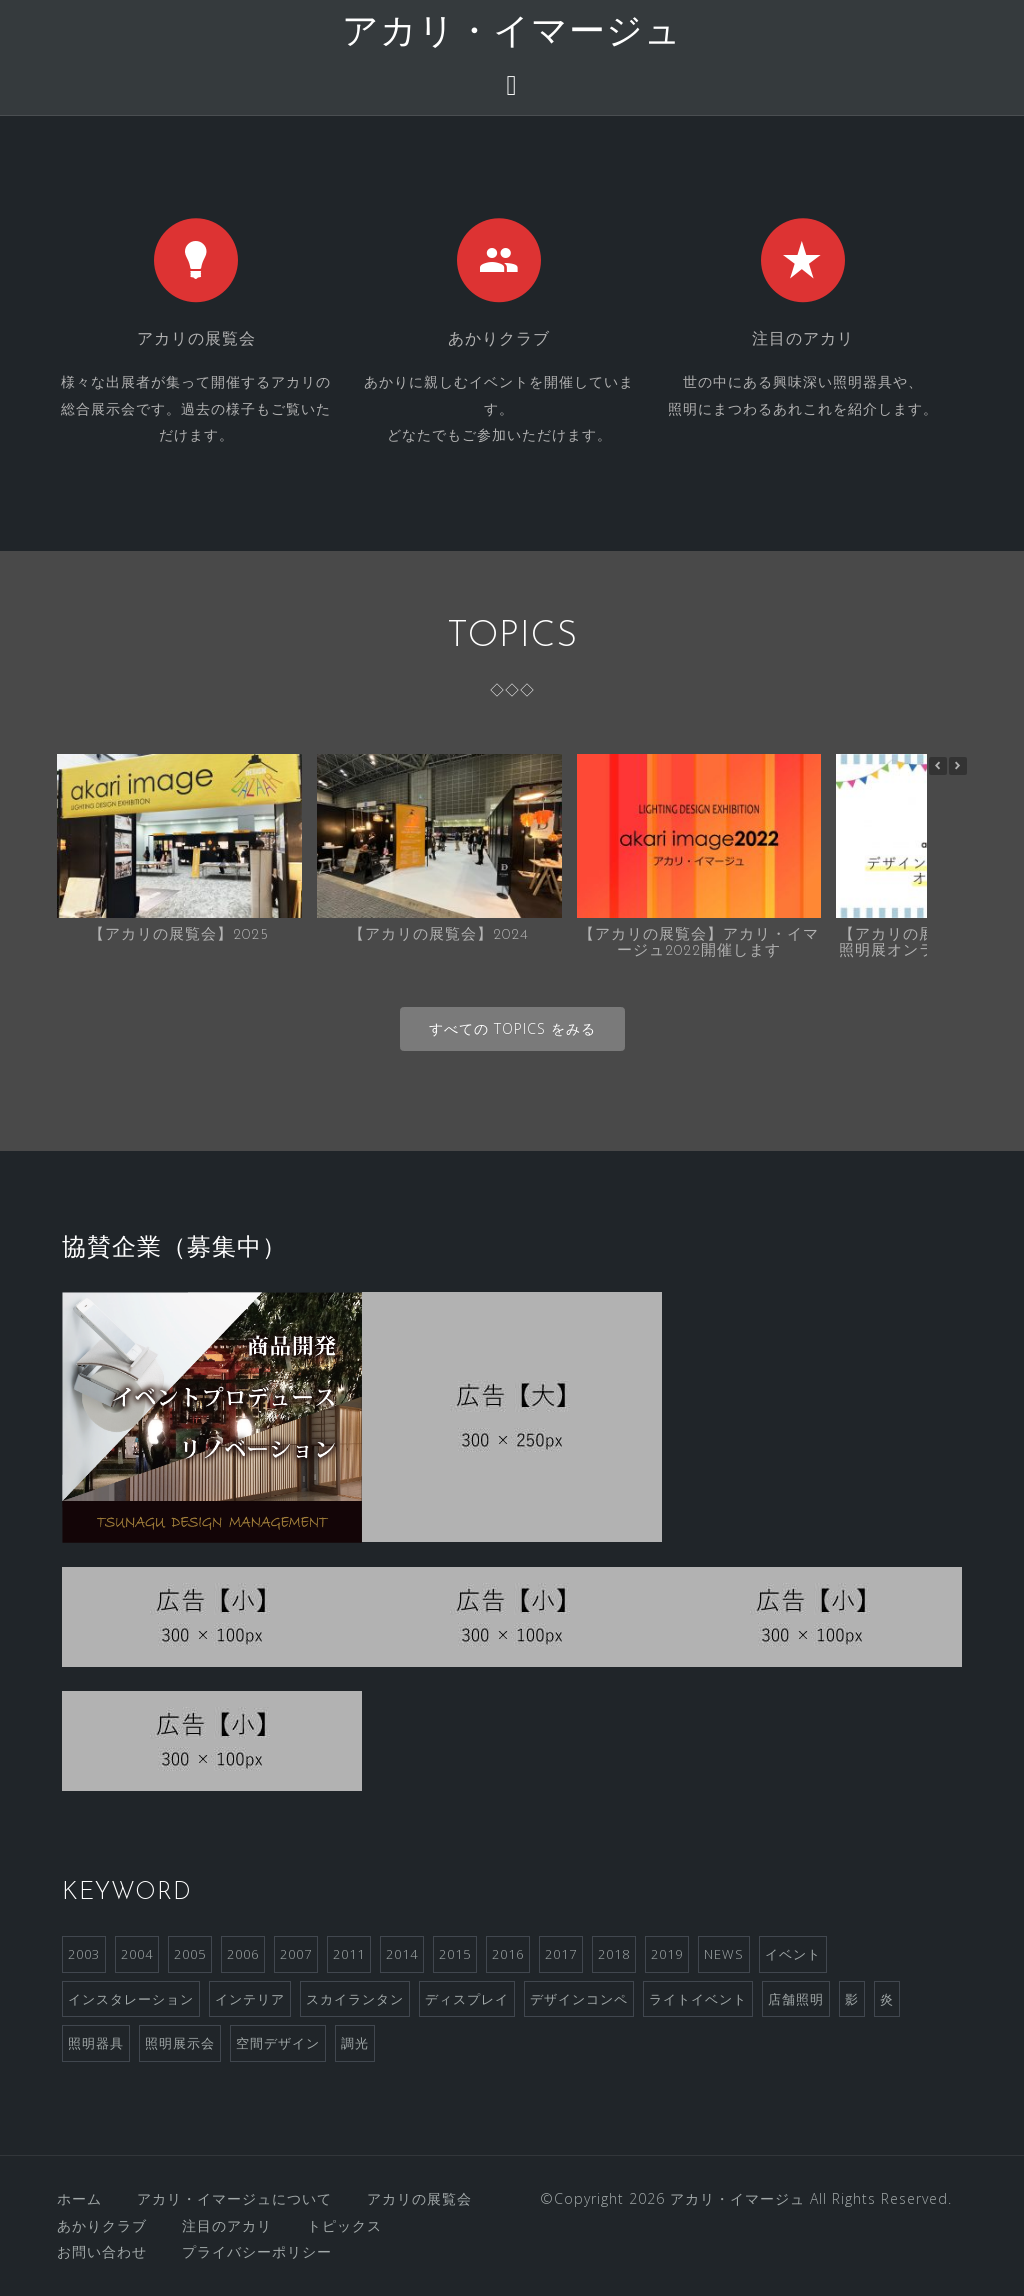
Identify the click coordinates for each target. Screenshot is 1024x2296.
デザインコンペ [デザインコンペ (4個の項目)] (579, 1999)
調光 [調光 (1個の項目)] (355, 2043)
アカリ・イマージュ (512, 34)
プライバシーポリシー (257, 2251)
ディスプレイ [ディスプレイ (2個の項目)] (467, 1999)
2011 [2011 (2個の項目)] (349, 1954)
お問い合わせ (102, 2251)
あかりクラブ (102, 2225)
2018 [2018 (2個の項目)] (614, 1954)
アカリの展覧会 (419, 2198)
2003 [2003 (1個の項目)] (84, 1954)
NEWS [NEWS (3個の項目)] (724, 1954)
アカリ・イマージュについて (234, 2198)
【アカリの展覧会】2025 (179, 935)
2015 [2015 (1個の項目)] (455, 1954)
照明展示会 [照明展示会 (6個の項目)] (180, 2043)
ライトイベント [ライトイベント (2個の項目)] (698, 1999)
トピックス (344, 2225)
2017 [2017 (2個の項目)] (561, 1954)
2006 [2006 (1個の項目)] (243, 1954)
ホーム (79, 2198)
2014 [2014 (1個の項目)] (402, 1954)
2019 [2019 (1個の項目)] (667, 1954)
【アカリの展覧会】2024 (439, 935)
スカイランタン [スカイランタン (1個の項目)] (355, 1999)
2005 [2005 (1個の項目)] (190, 1954)
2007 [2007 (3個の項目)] (296, 1954)
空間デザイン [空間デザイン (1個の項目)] (278, 2043)
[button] (958, 766)
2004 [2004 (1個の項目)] (137, 1954)
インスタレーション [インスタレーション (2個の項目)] (131, 1999)
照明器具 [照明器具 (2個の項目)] (96, 2043)
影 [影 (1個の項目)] (852, 1999)
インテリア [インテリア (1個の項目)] (250, 1999)
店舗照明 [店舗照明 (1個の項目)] (796, 1999)
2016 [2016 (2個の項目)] (508, 1954)
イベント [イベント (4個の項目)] (793, 1954)
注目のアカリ (227, 2225)
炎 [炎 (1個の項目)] (887, 1999)
